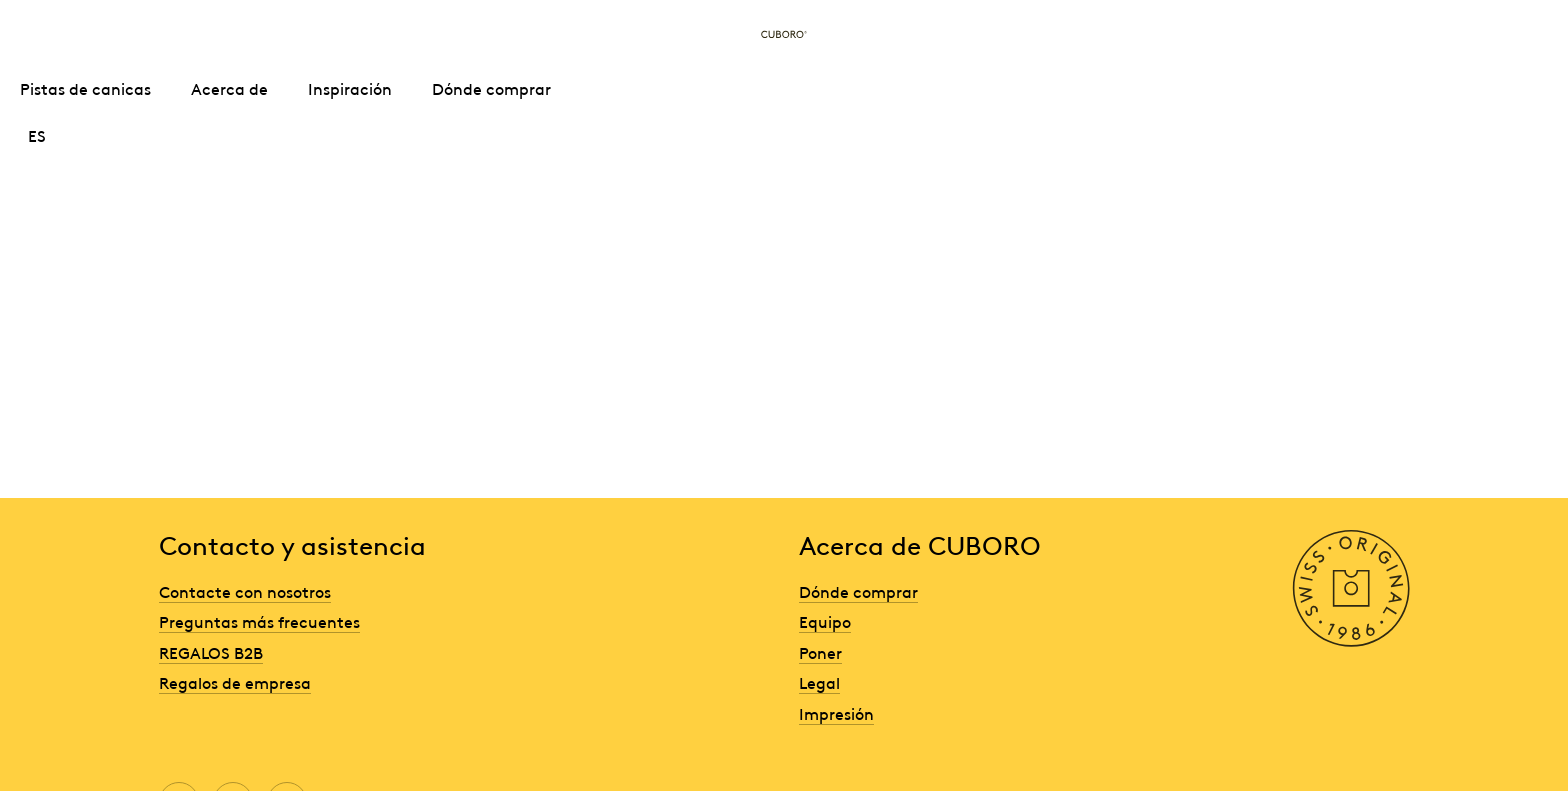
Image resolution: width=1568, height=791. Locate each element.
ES (37, 135)
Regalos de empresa (235, 682)
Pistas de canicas (85, 88)
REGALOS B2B (211, 652)
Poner (820, 652)
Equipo (825, 621)
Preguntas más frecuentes (259, 621)
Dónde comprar (491, 88)
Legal (819, 682)
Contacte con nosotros (245, 591)
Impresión (836, 713)
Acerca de (229, 88)
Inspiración (350, 88)
